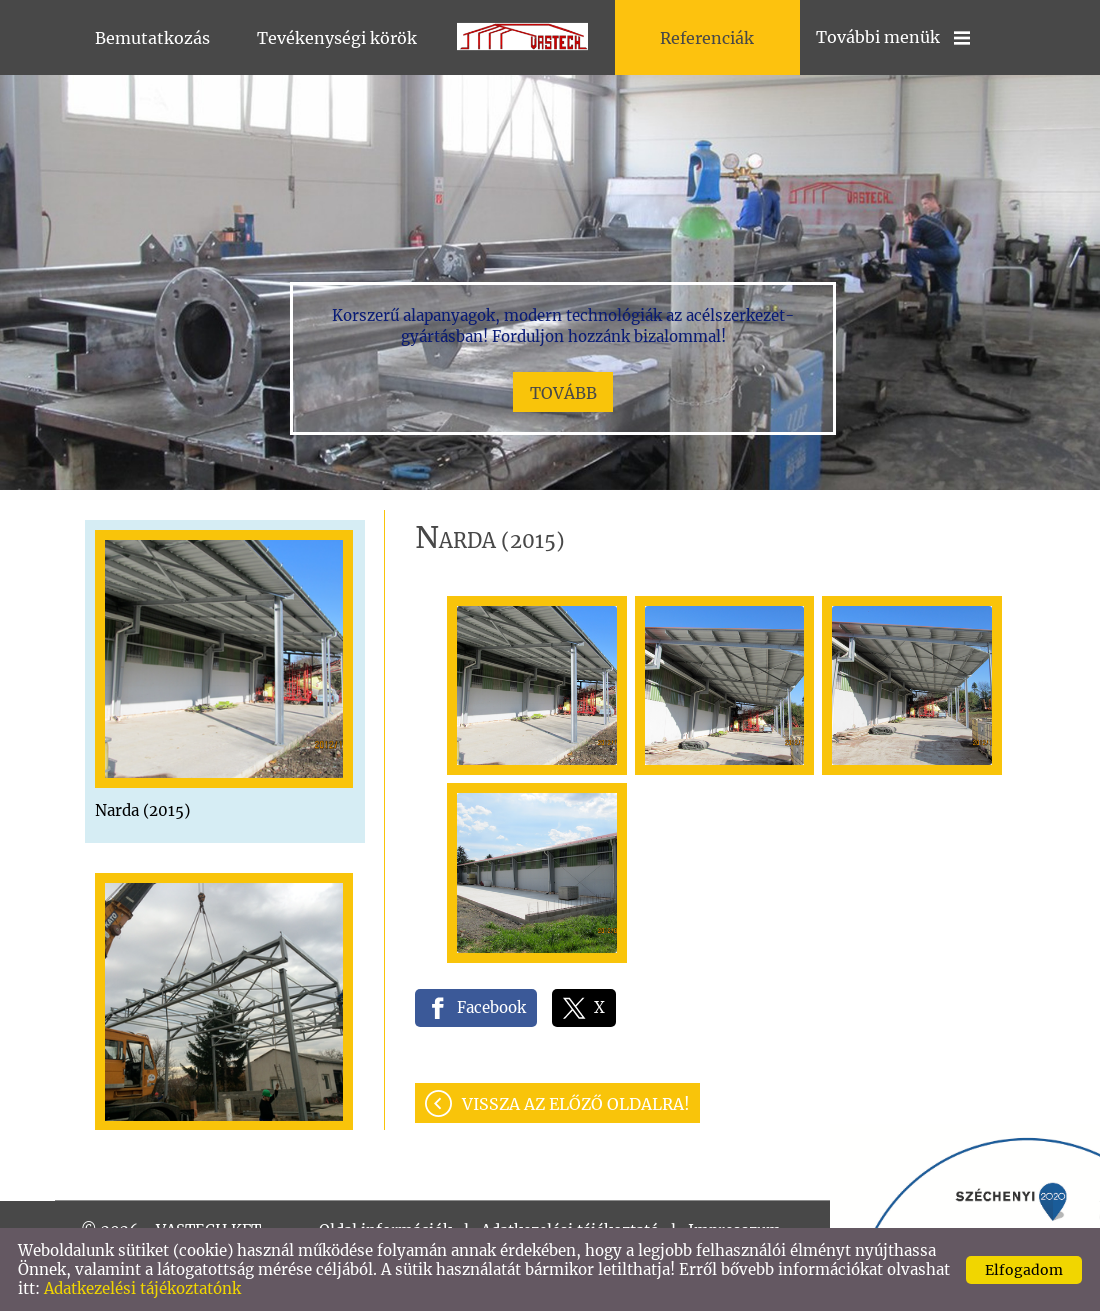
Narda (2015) (142, 810)
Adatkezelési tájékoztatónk (142, 1288)
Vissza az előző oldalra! (576, 1104)
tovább (563, 393)
